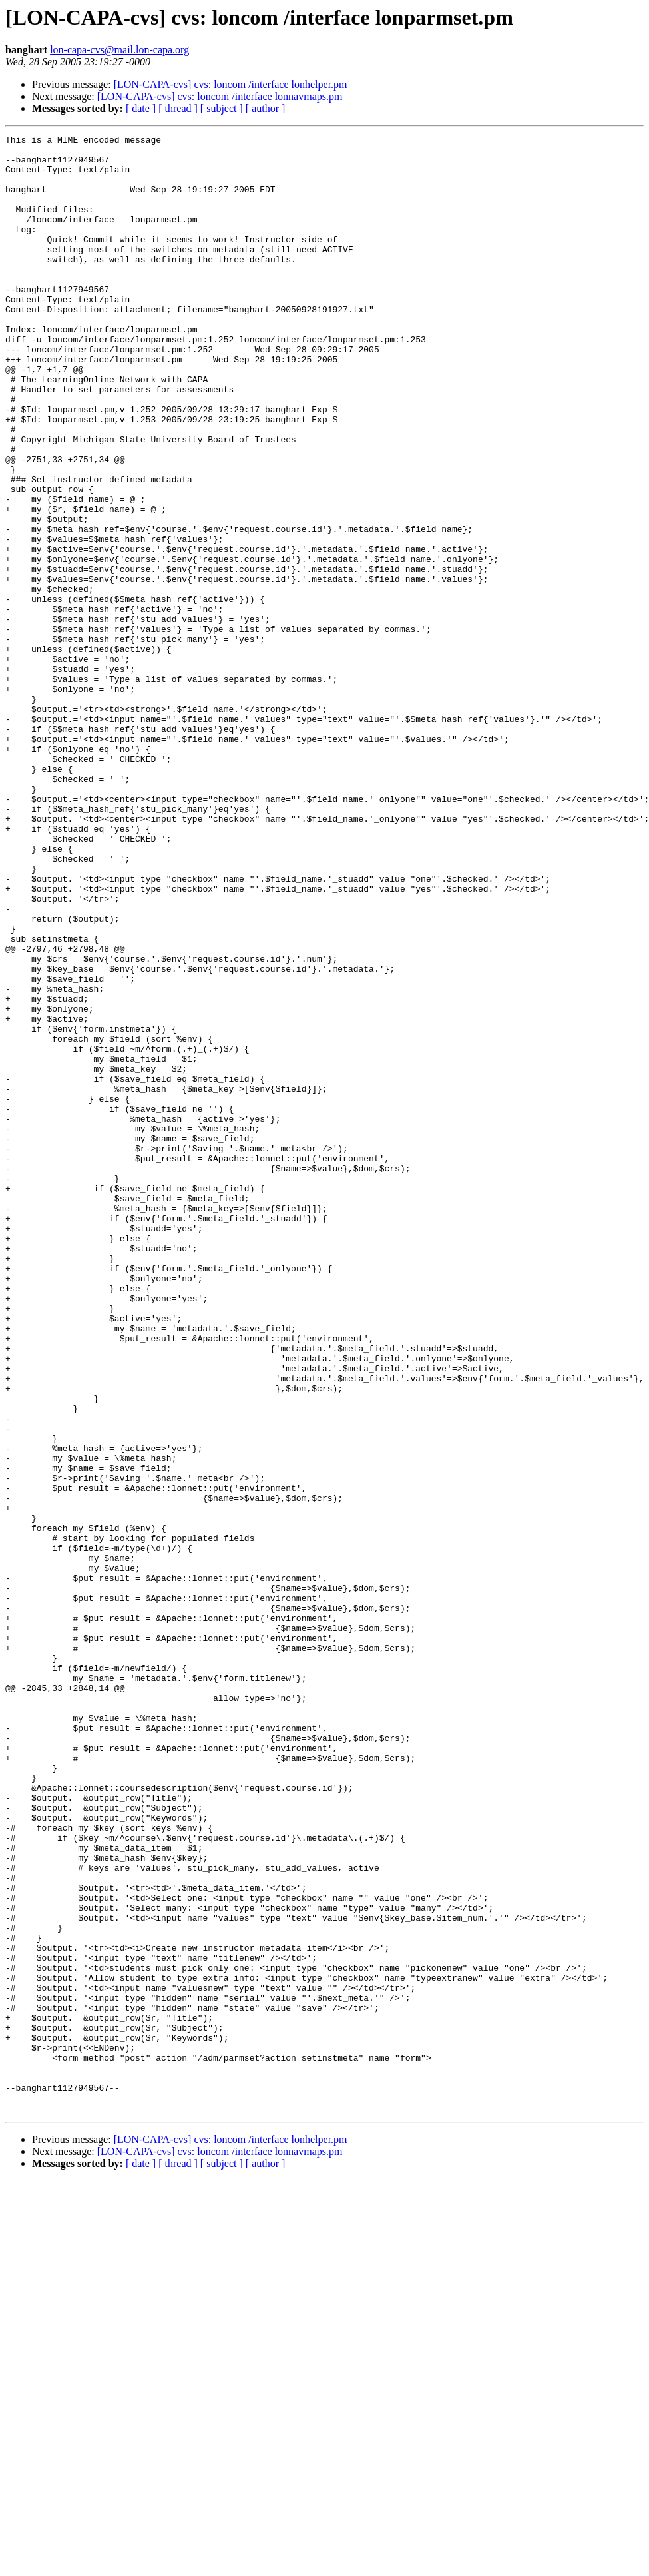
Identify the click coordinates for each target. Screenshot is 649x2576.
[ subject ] (221, 108)
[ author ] (266, 108)
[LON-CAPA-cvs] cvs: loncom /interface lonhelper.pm (230, 84)
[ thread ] (178, 108)
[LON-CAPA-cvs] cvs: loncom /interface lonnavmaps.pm (220, 96)
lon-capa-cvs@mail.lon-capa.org (119, 49)
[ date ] (141, 108)
